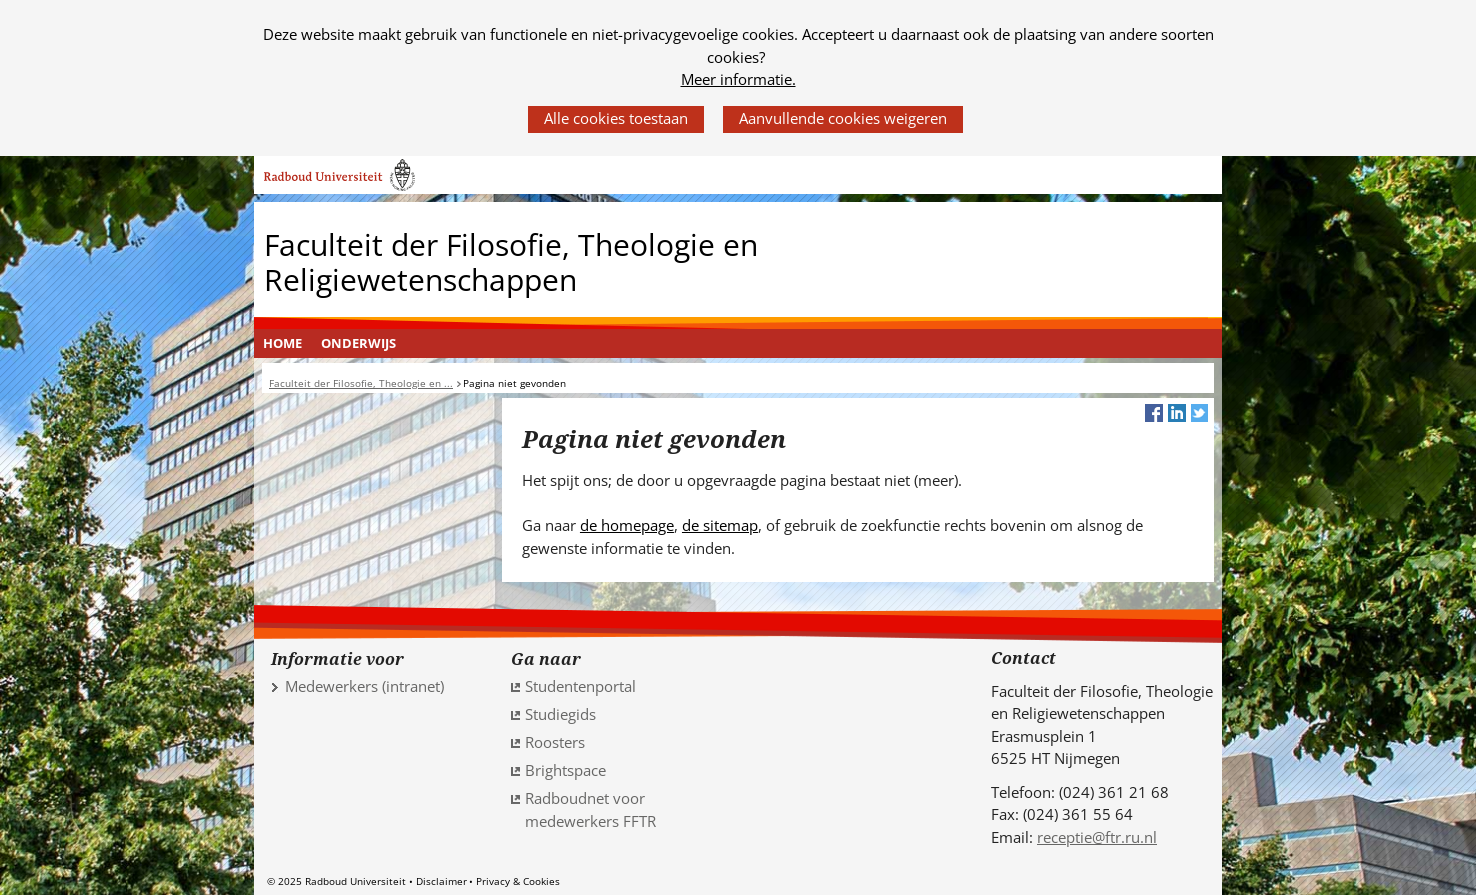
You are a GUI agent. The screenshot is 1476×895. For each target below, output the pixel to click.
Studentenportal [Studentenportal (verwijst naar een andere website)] (580, 686)
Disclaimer (441, 881)
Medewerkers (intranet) (364, 686)
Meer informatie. (738, 79)
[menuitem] (283, 344)
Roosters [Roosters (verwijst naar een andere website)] (555, 742)
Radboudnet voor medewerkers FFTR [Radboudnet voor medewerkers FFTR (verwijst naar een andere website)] (590, 809)
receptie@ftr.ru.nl (1097, 837)
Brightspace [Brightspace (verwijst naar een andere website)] (565, 770)
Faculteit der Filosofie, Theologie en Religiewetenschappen (511, 262)
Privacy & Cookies (518, 881)
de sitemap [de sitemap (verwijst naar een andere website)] (720, 525)
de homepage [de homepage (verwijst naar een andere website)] (627, 525)
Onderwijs (358, 343)
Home (282, 343)
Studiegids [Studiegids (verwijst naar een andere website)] (560, 714)
